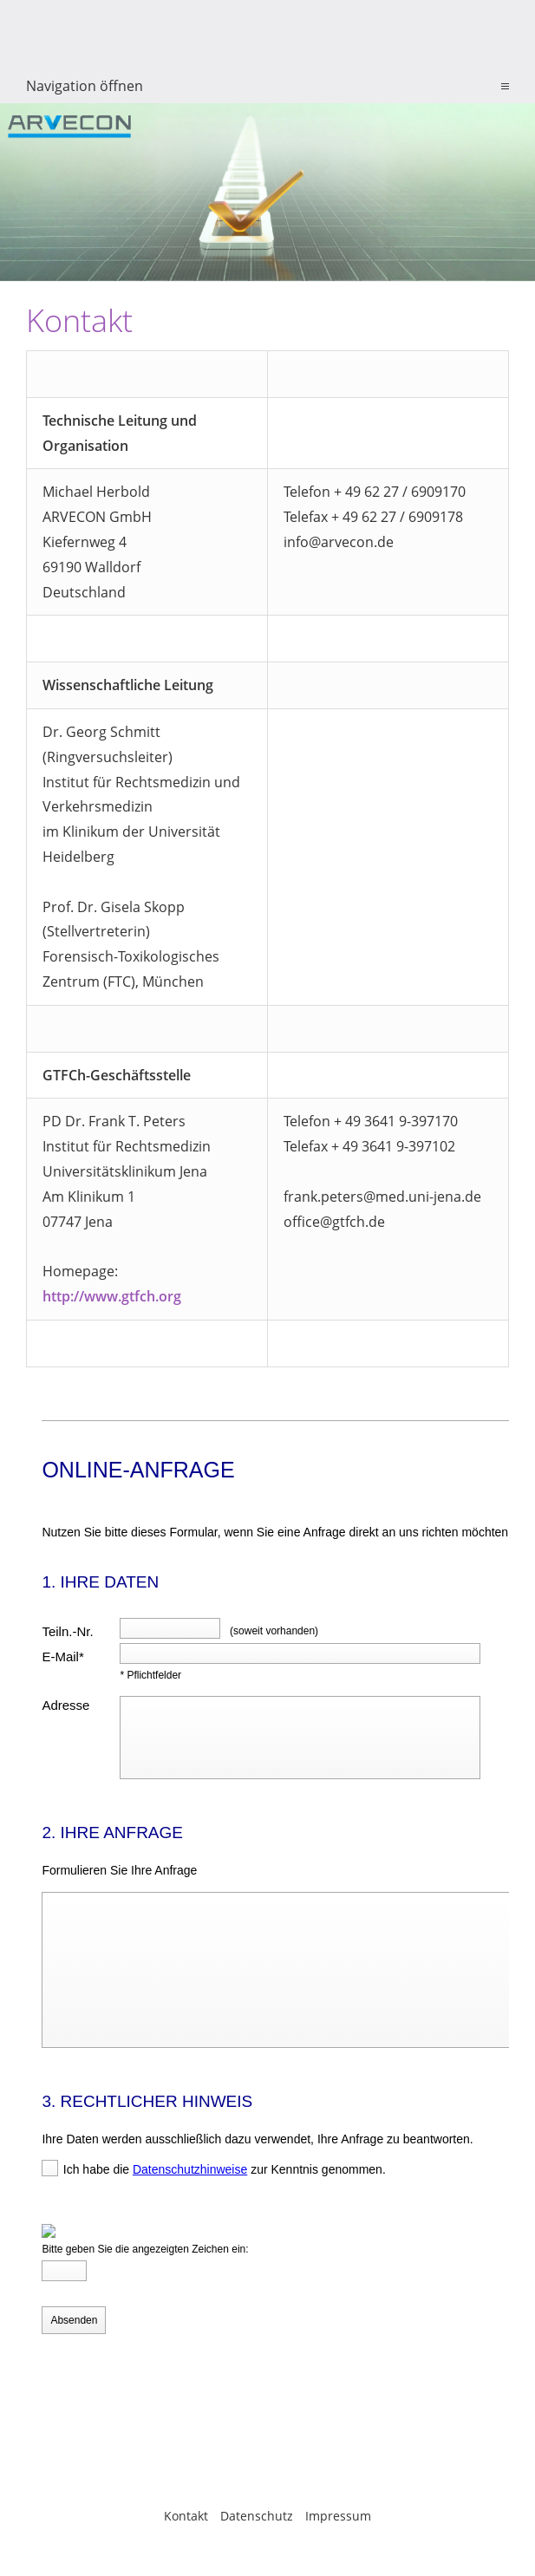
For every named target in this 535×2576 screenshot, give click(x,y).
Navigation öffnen (84, 85)
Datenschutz (256, 2516)
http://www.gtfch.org (111, 1296)
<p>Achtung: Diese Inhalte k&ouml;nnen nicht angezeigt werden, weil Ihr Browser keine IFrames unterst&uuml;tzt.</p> (267, 1922)
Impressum (338, 2516)
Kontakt (186, 2516)
